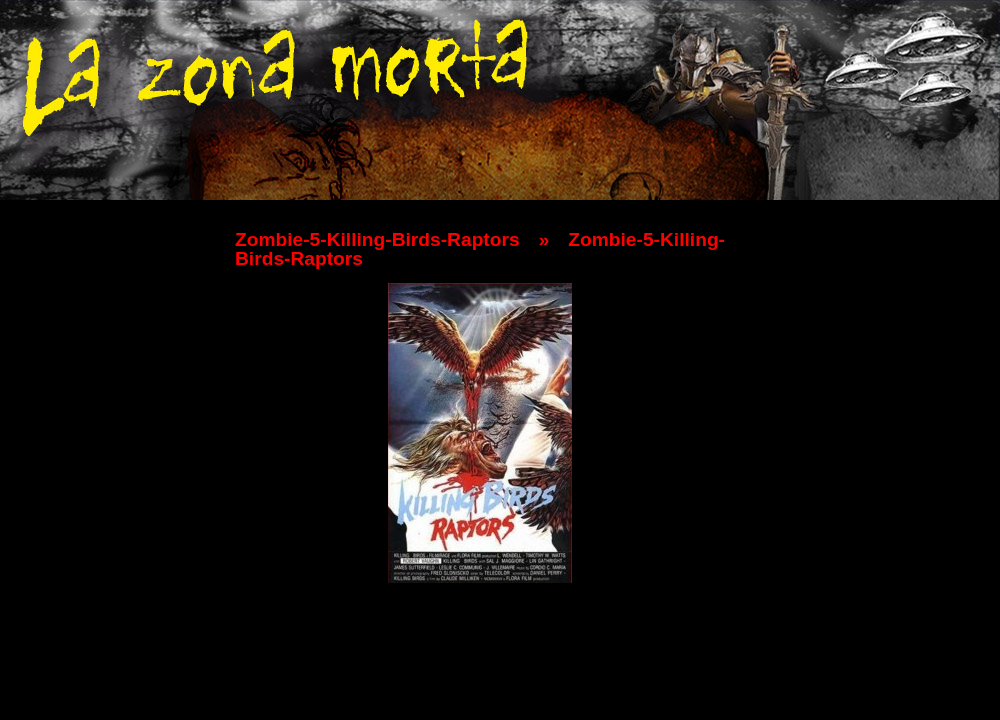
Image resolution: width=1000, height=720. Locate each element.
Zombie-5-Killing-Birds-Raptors (377, 239)
